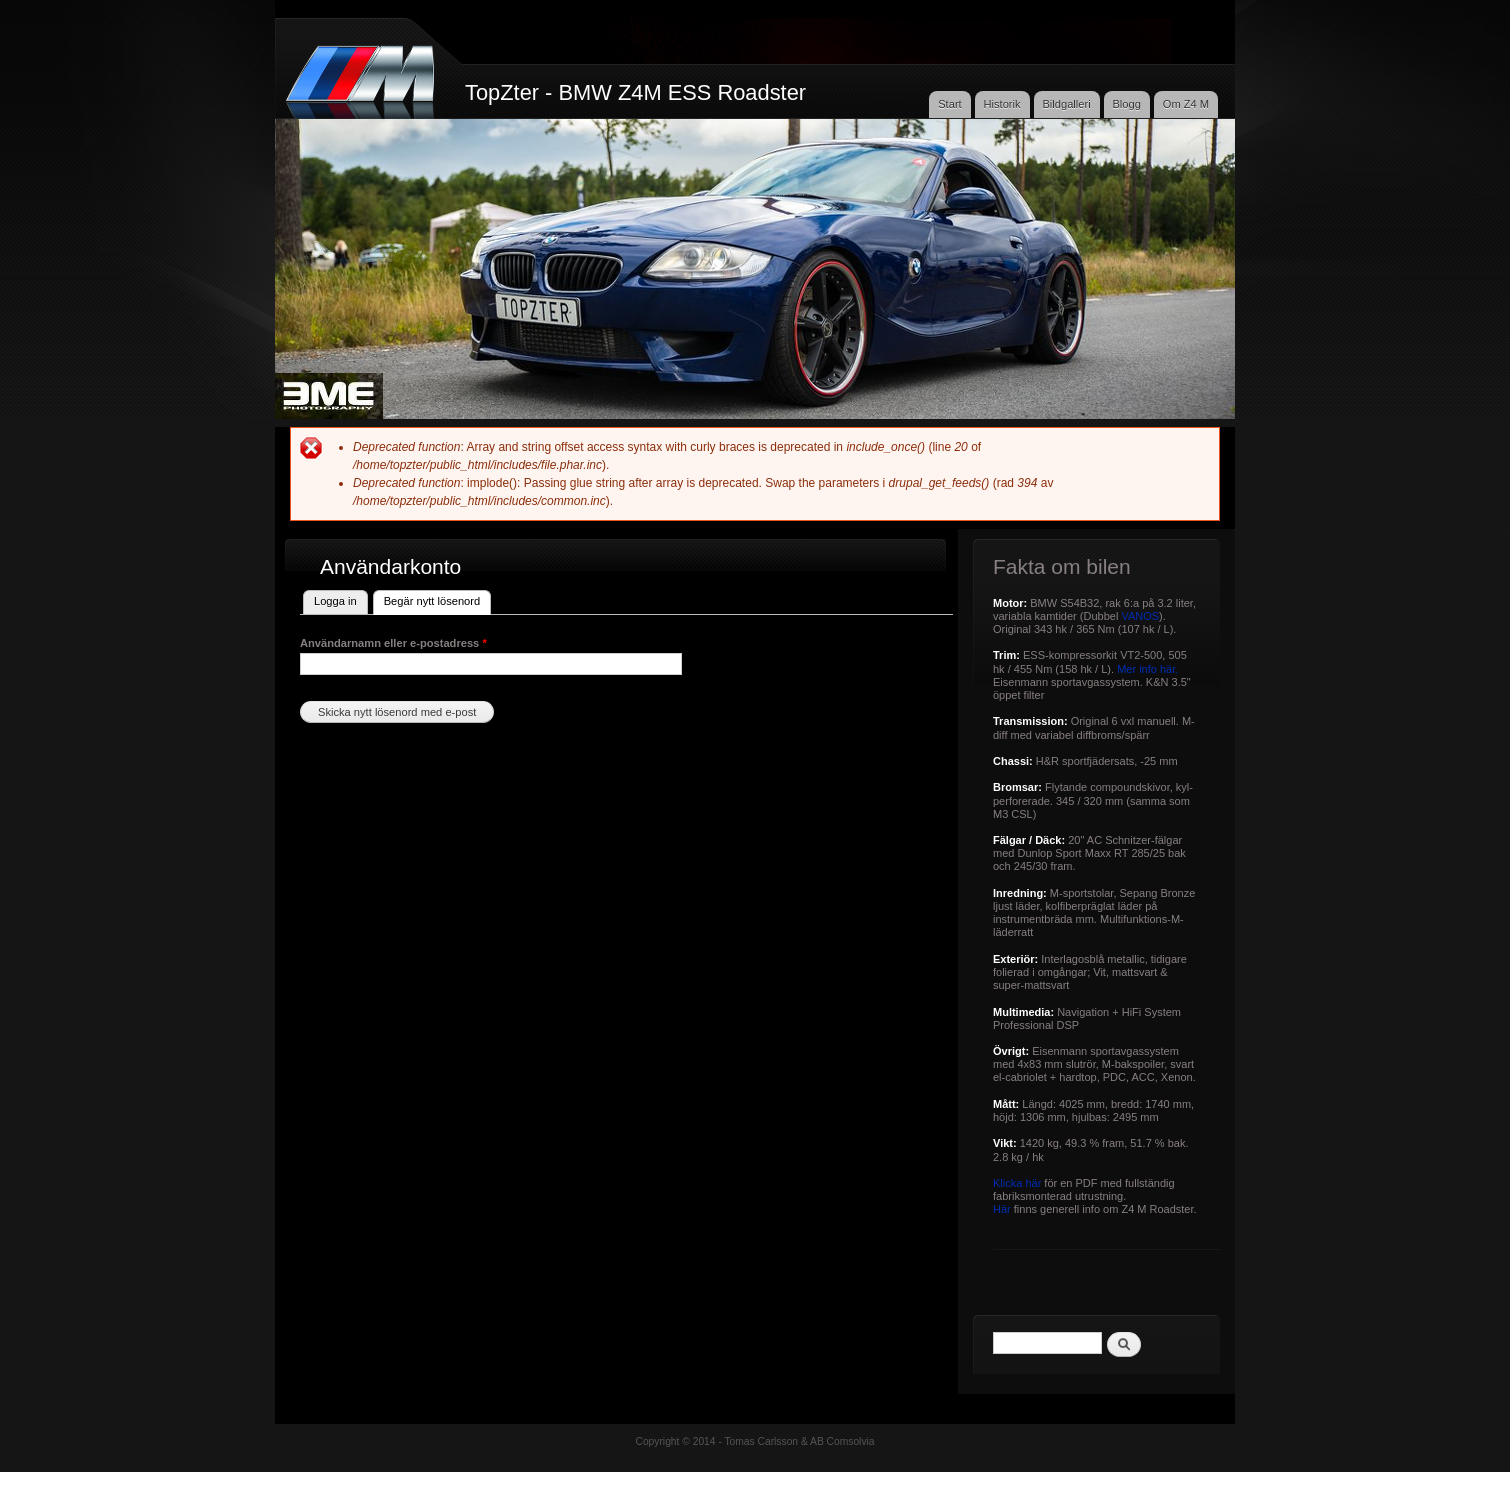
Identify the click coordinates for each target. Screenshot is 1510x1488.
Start (950, 104)
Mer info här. (1147, 669)
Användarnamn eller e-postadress (393, 643)
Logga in (335, 601)
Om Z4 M (1186, 104)
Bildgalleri (1066, 104)
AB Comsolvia (842, 1441)
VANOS (1140, 616)
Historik (1002, 104)
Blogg (1126, 104)
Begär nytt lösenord (437, 599)
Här (1002, 1209)
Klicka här (1017, 1183)
